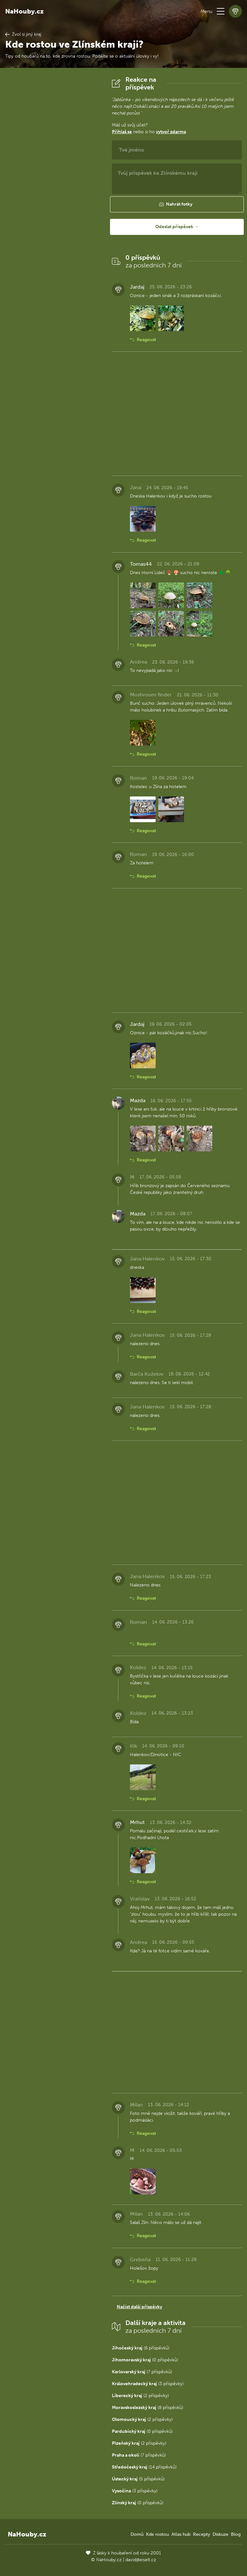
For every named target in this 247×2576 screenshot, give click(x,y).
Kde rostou (157, 2534)
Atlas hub (180, 2534)
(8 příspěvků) (147, 2407)
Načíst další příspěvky (139, 2307)
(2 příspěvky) (140, 2395)
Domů (137, 2534)
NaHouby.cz (24, 11)
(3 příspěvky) (148, 2383)
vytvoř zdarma (171, 132)
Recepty (201, 2534)
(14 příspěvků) (144, 2467)
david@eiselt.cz (140, 2559)
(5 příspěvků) (138, 2479)
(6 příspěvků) (140, 2348)
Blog (236, 2534)
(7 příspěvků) (142, 2372)
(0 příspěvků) (145, 2360)
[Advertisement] (53, 172)
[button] (220, 11)
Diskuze (220, 2534)
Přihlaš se (122, 132)
